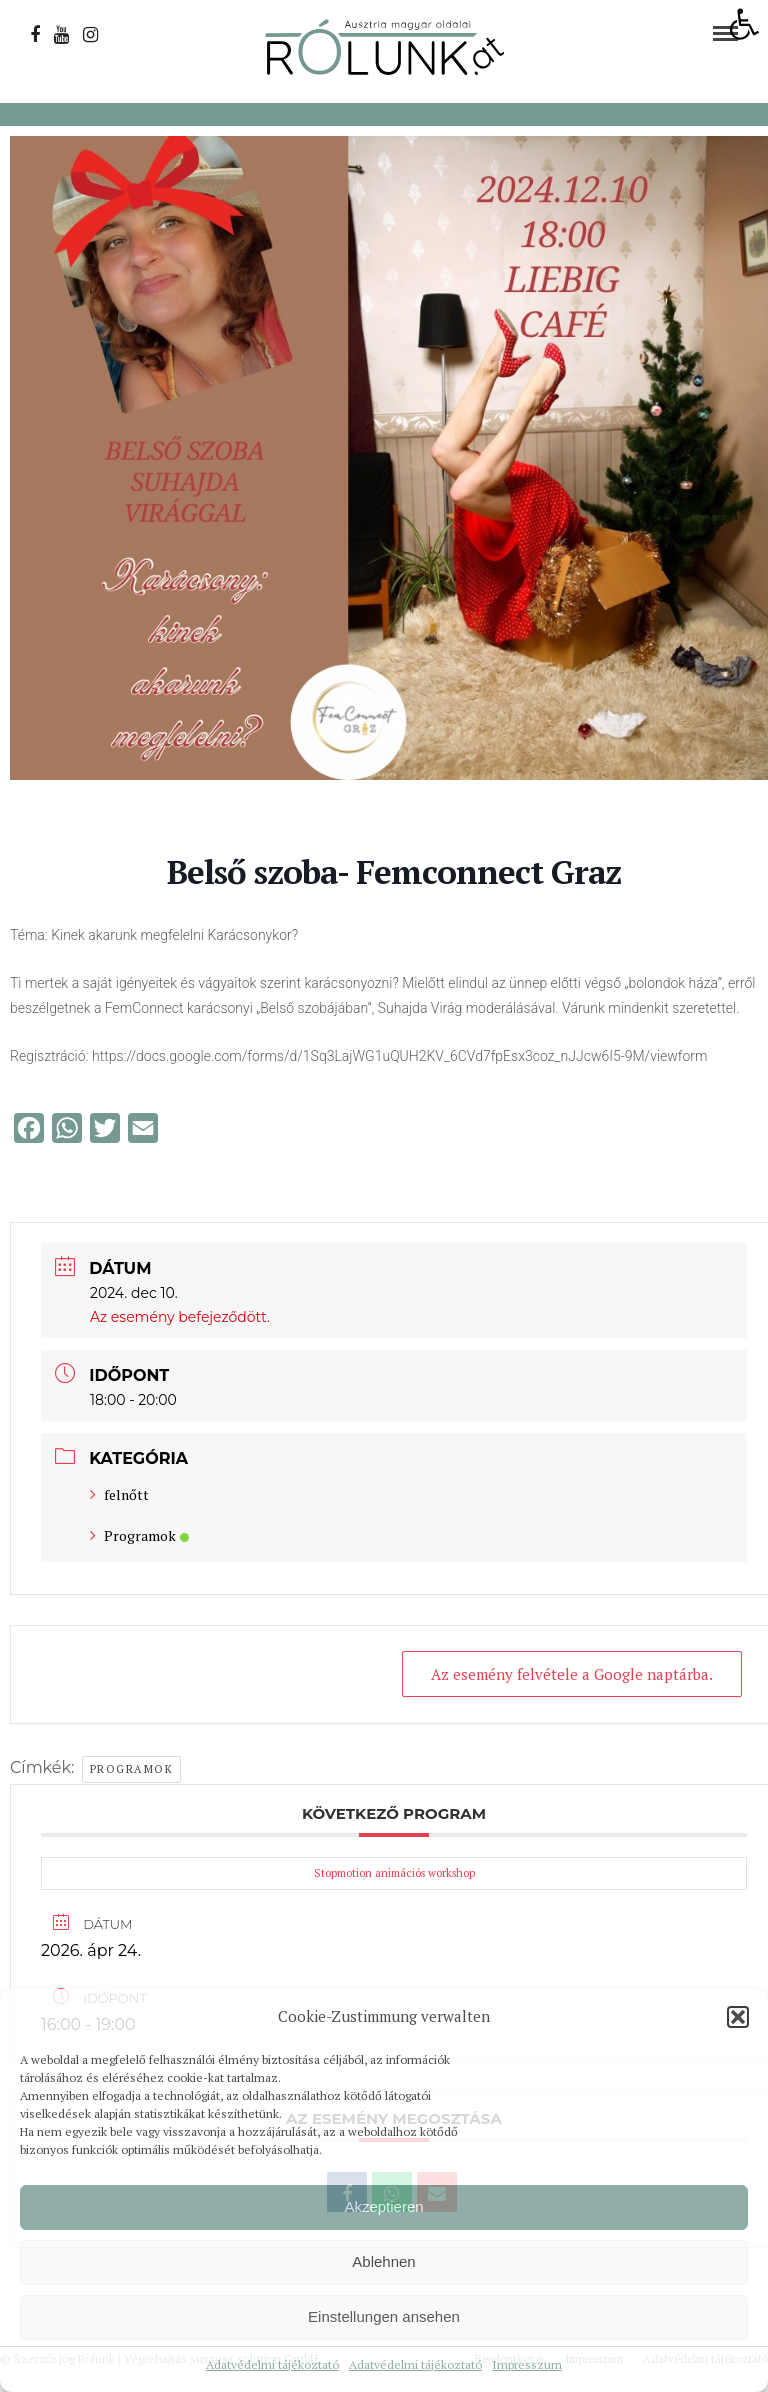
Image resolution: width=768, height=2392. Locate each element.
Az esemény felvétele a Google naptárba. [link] (572, 1674)
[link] (744, 24)
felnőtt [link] (119, 1494)
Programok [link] (139, 1535)
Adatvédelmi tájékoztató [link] (272, 2364)
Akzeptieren (383, 2206)
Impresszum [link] (527, 2364)
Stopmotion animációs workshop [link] (394, 1873)
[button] (738, 2017)
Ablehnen (383, 2261)
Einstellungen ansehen (384, 2316)
